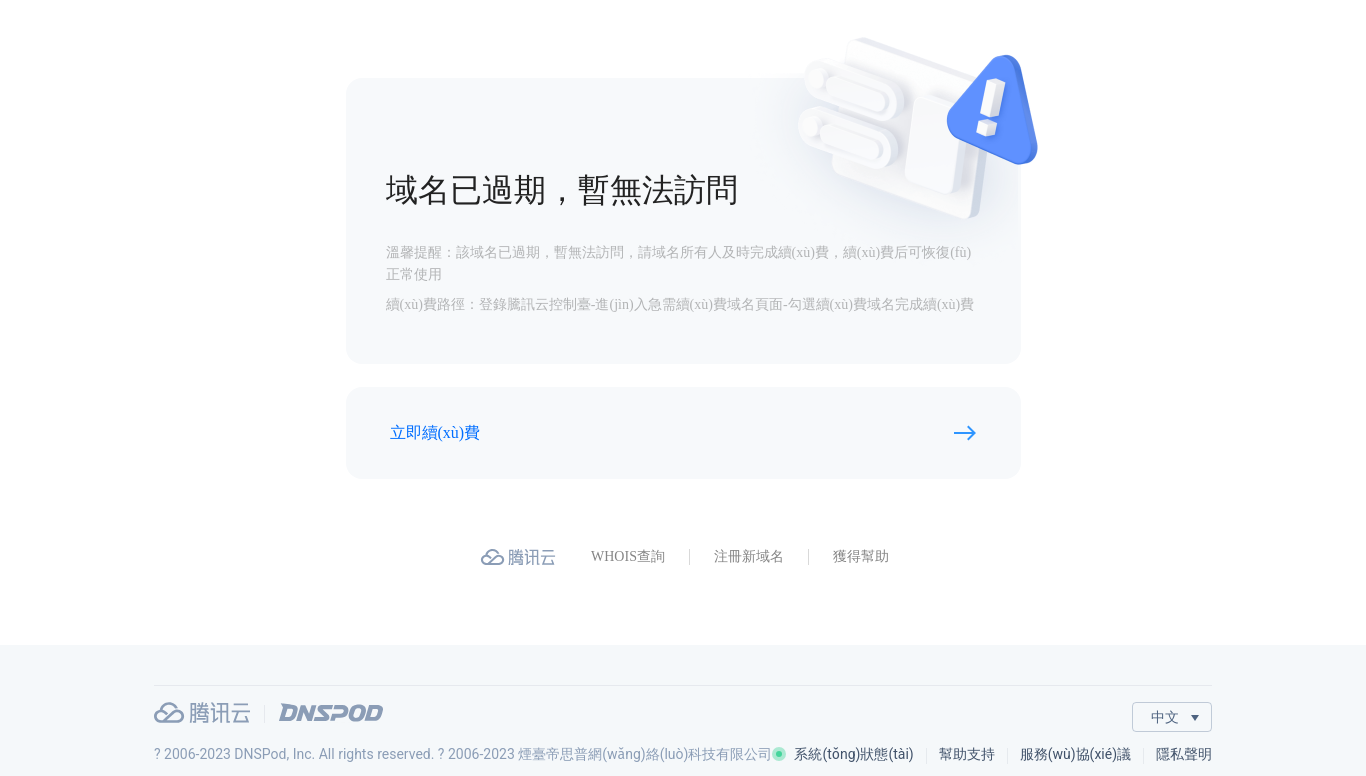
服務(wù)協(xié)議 (1075, 754)
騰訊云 (202, 712)
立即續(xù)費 (435, 432)
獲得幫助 (861, 556)
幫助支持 (967, 754)
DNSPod (331, 712)
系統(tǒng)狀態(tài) (842, 754)
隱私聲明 (1184, 754)
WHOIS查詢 (628, 556)
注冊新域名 (749, 556)
